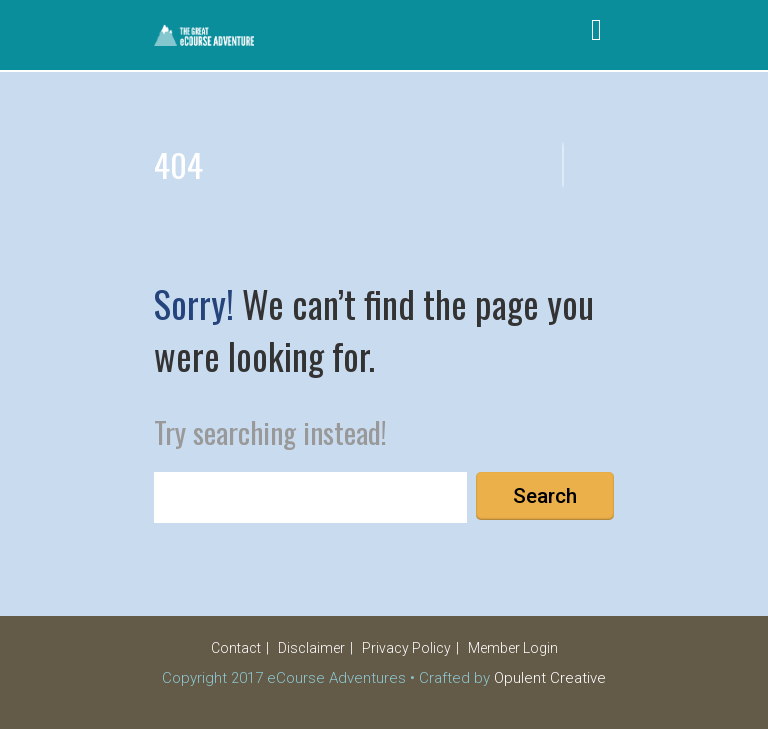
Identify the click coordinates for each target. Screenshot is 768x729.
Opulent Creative (550, 678)
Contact (236, 648)
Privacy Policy (406, 648)
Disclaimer (311, 648)
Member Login (513, 648)
